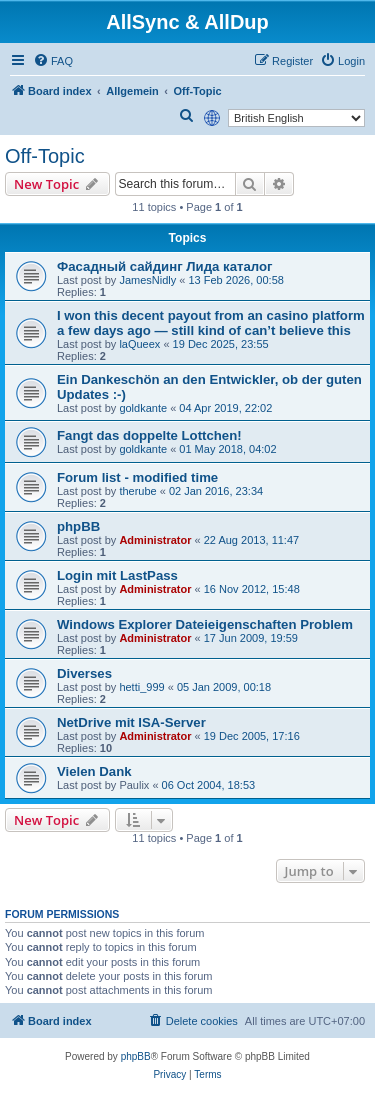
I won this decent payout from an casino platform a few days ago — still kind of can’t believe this (211, 323)
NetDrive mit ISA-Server (131, 722)
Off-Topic (45, 156)
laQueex (139, 344)
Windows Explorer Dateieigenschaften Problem (205, 624)
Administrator (155, 540)
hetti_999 (141, 687)
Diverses (84, 673)
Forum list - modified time (137, 477)
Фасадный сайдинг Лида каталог (165, 266)
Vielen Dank (94, 771)
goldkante (143, 408)
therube (137, 491)
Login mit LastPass (117, 575)
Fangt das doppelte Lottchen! (149, 435)
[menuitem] (53, 61)
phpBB (78, 526)
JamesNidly (147, 280)
